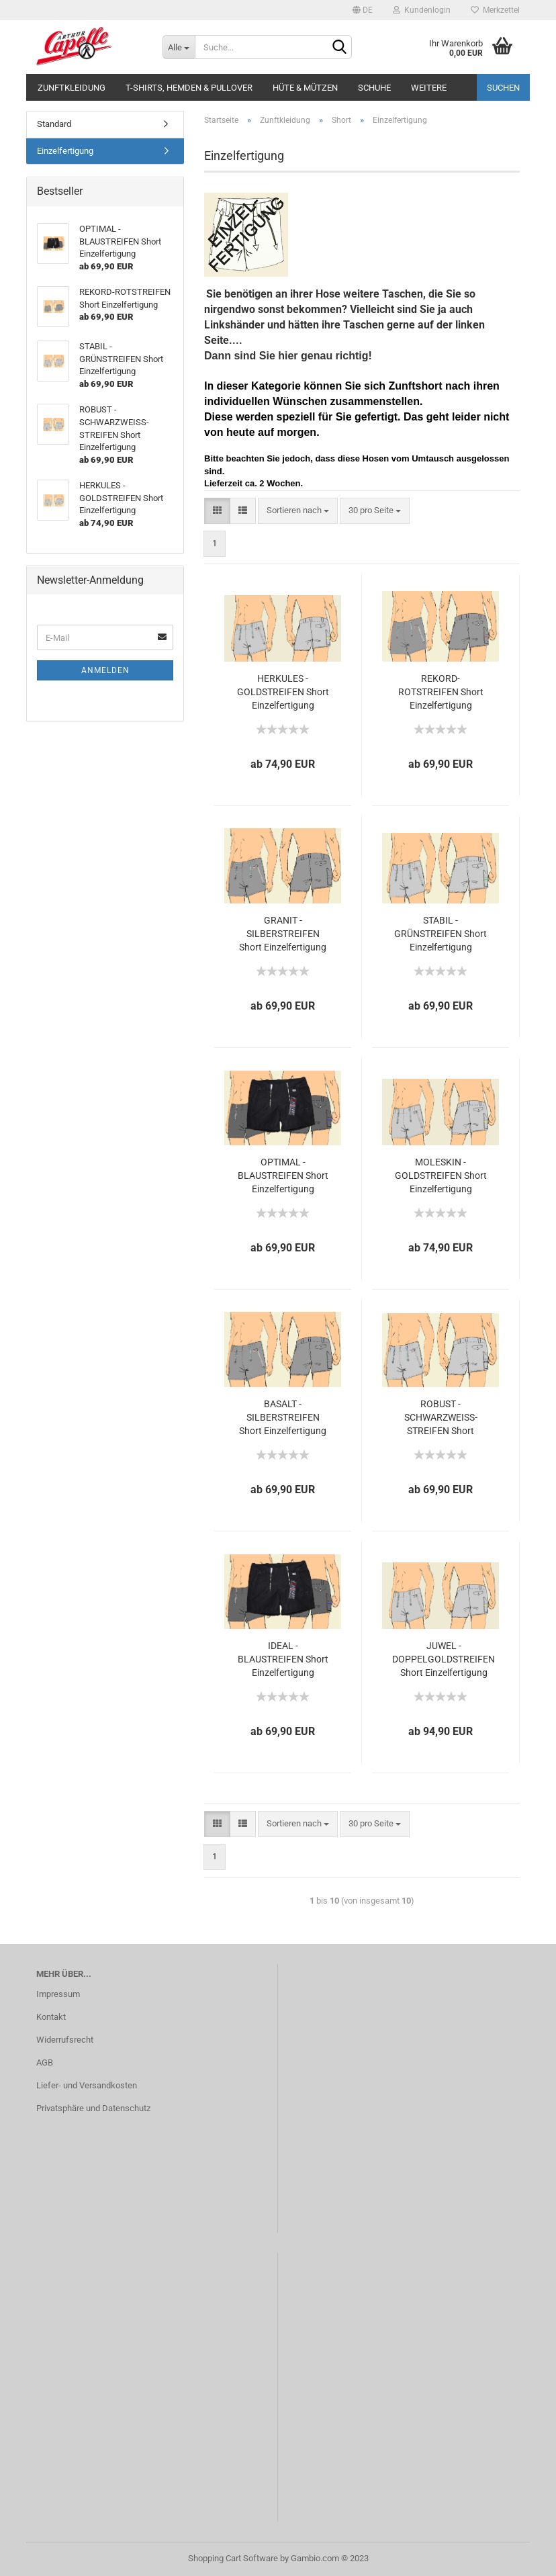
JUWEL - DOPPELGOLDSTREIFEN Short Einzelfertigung (443, 1659)
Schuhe (374, 88)
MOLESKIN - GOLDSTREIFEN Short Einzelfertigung (441, 1175)
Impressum (58, 1994)
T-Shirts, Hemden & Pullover (189, 88)
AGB (44, 2062)
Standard (54, 124)
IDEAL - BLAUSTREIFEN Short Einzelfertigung (283, 1659)
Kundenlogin (422, 10)
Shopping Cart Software (233, 2558)
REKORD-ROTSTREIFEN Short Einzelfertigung (440, 692)
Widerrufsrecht (64, 2040)
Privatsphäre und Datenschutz (93, 2108)
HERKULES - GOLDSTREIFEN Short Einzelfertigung (283, 692)
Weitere (429, 88)
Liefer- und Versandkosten (86, 2085)
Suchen (503, 88)
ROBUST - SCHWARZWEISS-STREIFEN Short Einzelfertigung (440, 1417)
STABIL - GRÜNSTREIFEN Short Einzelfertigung (440, 933)
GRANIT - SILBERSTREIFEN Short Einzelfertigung (282, 933)
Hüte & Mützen (305, 88)
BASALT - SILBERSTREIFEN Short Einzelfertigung (282, 1417)
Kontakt (51, 2017)
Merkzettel (495, 10)
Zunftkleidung (71, 88)
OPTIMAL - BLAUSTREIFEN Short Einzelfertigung (283, 1175)
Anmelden (105, 670)
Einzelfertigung (65, 151)
